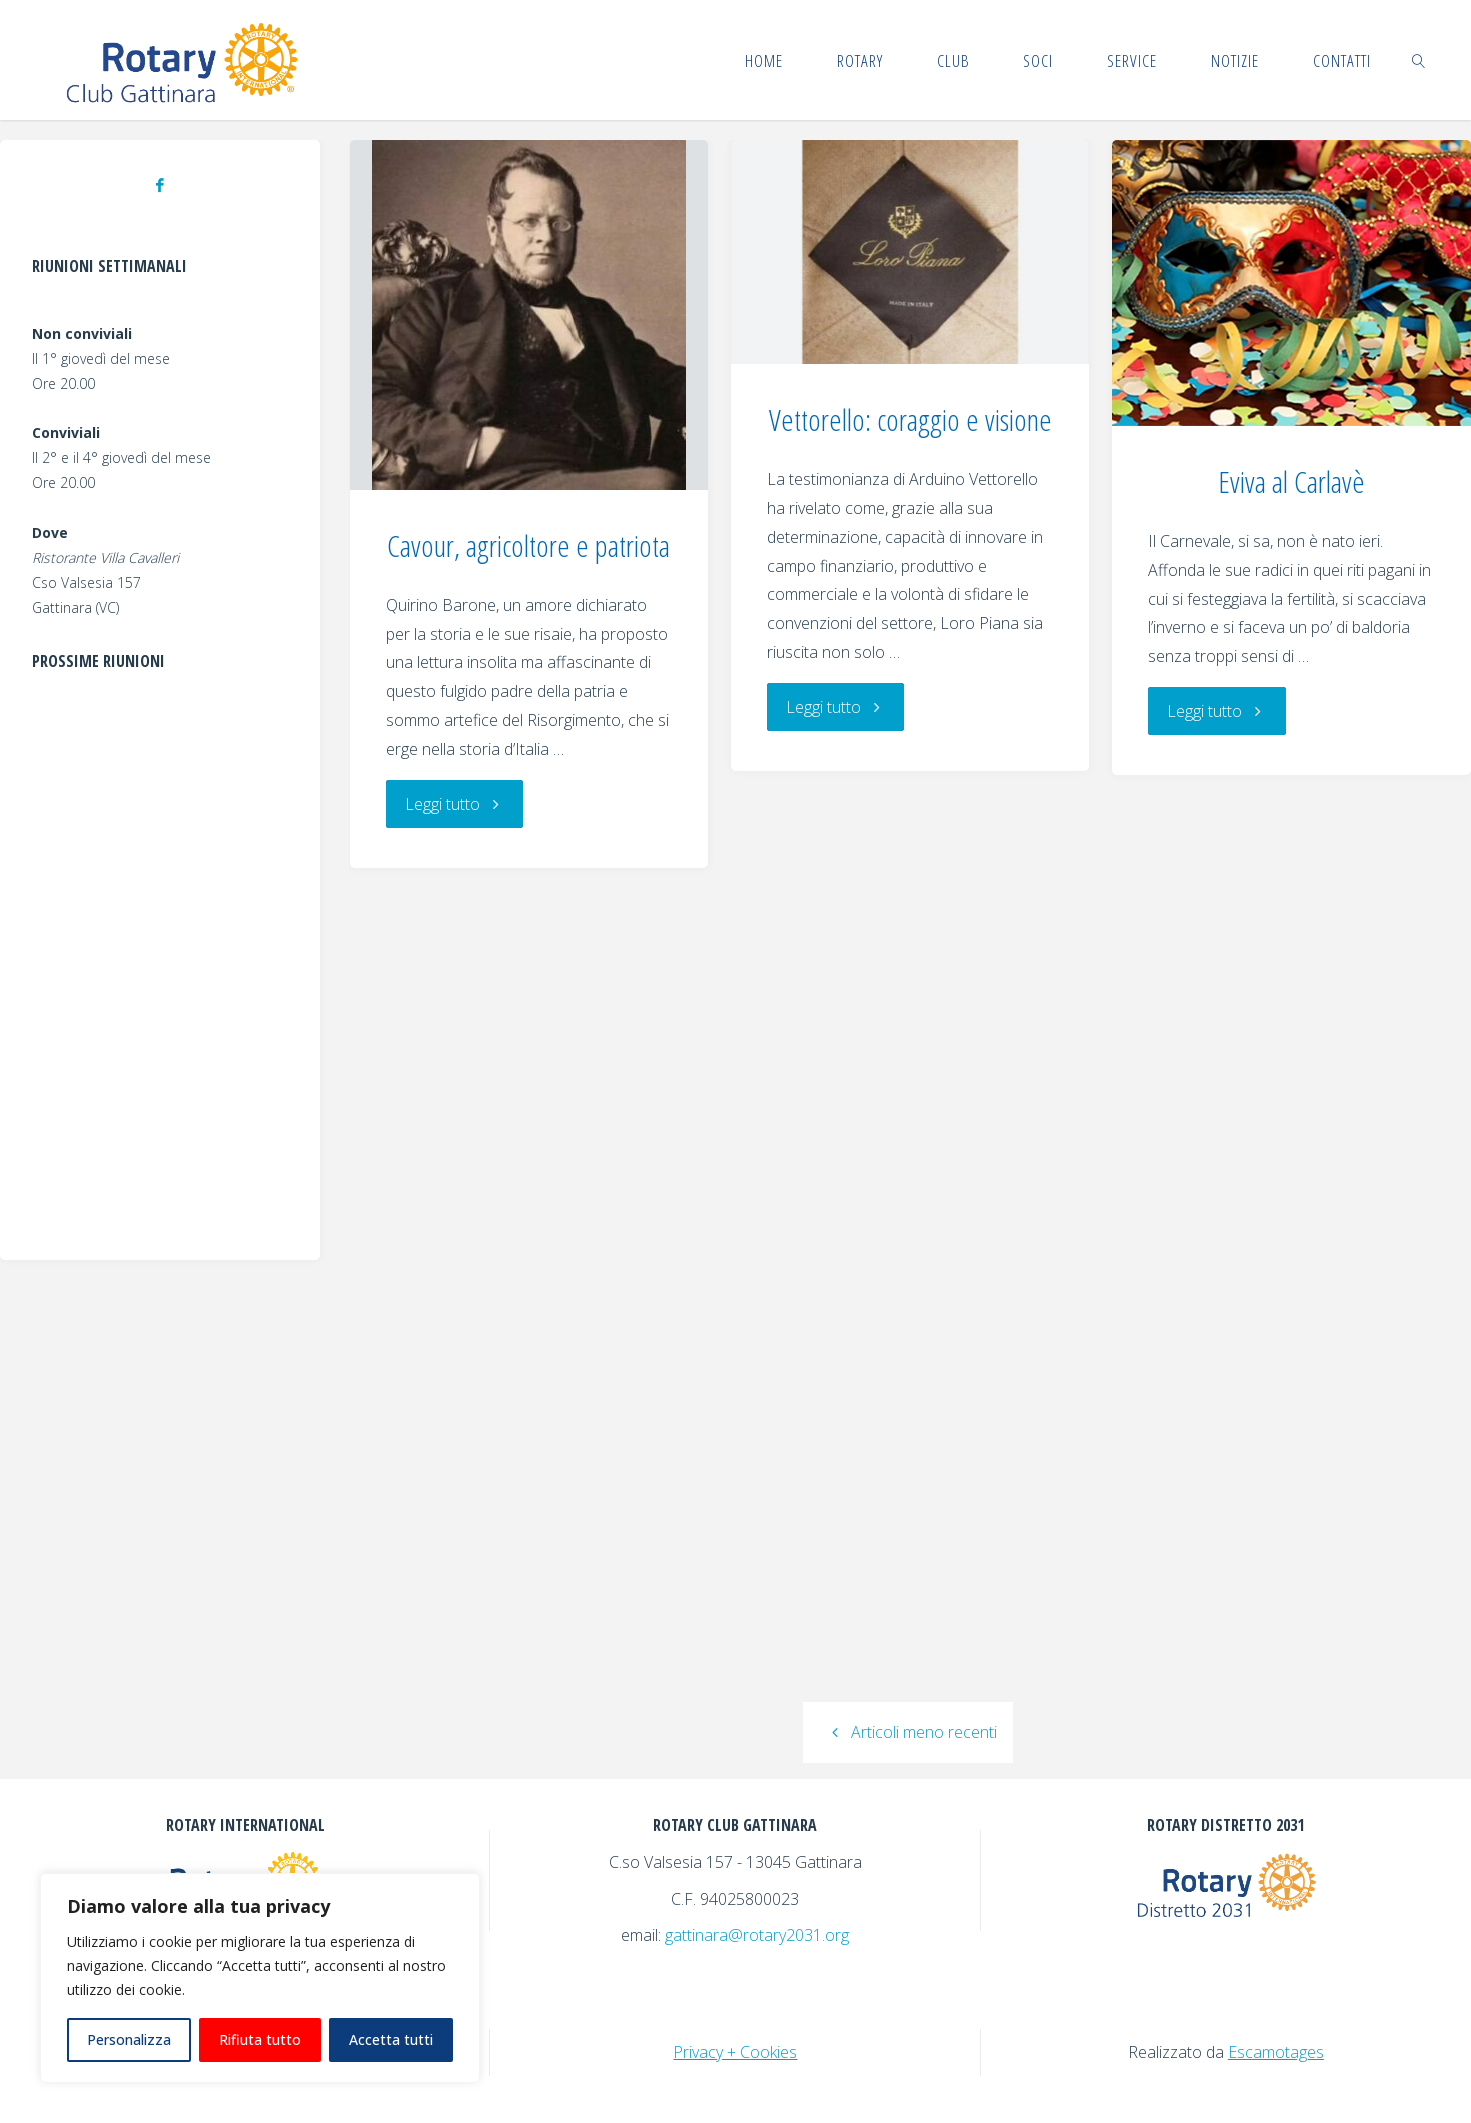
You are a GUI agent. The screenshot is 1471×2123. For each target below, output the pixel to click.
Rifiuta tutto (260, 2039)
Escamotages (1276, 2052)
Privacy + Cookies (735, 2052)
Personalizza (129, 2039)
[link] (1419, 60)
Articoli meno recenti (908, 1732)
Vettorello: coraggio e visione (910, 419)
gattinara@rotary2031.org (757, 1935)
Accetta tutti (391, 2039)
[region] (260, 1978)
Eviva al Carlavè (1291, 481)
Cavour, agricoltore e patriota (528, 545)
